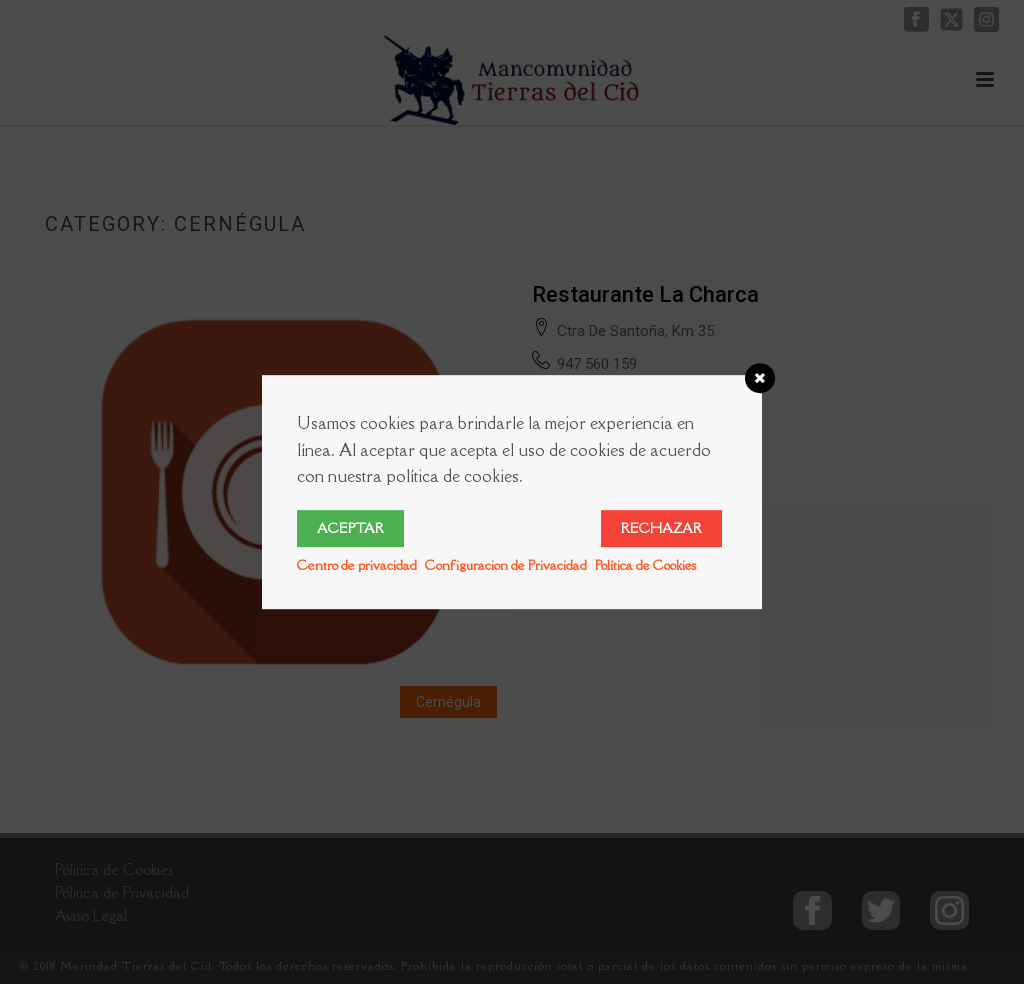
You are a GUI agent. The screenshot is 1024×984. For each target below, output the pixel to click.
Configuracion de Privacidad (506, 565)
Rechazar (661, 528)
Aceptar (350, 528)
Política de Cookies (645, 565)
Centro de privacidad (357, 565)
